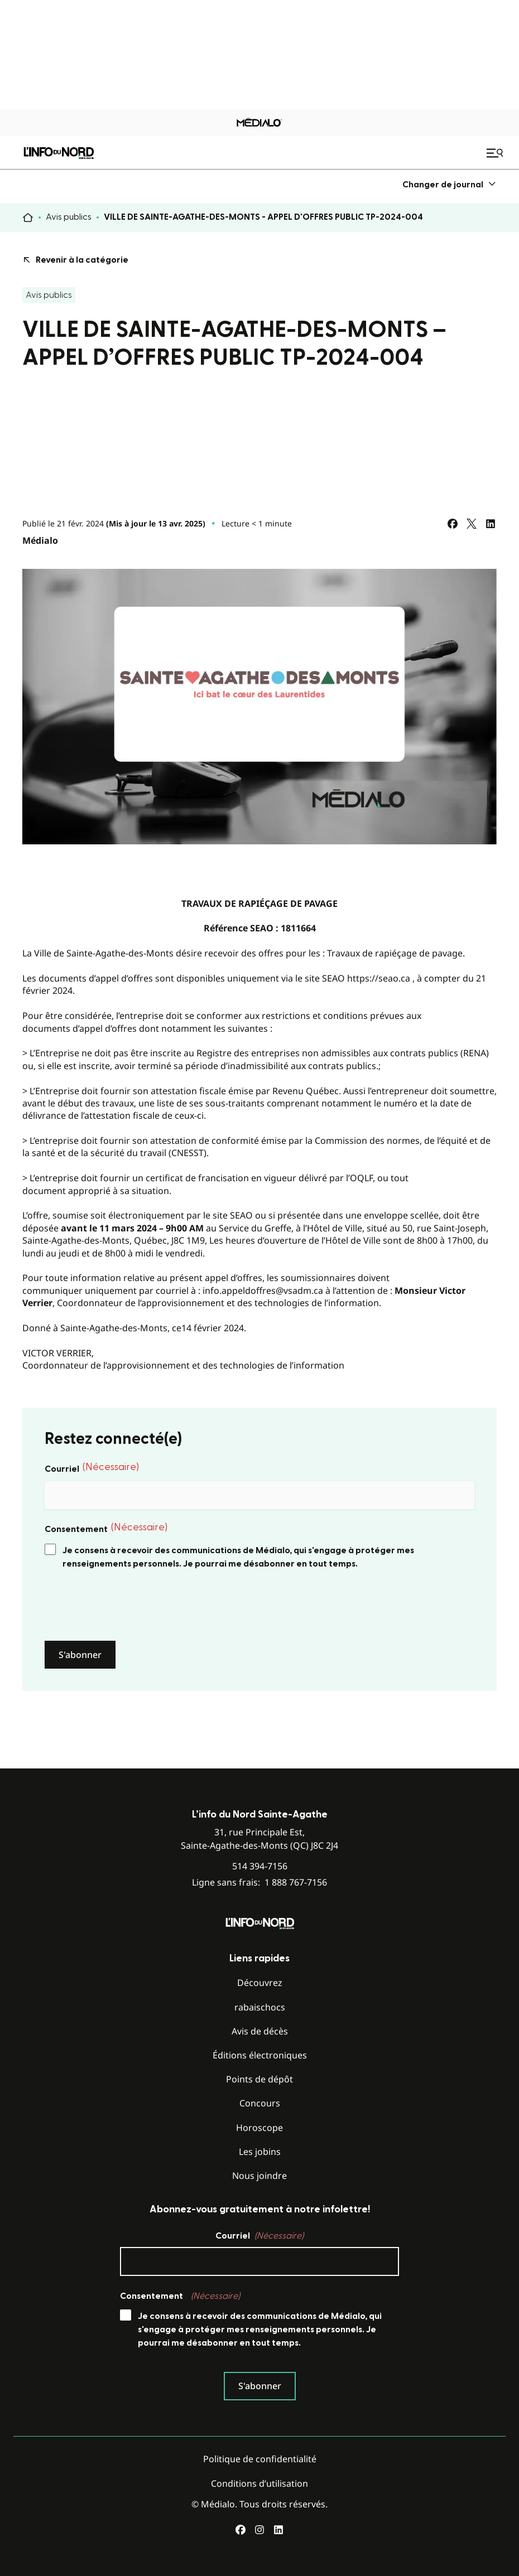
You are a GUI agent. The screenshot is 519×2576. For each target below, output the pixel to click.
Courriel (92, 1467)
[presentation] (129, 1605)
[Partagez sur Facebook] (452, 524)
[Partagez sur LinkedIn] (490, 524)
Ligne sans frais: (259, 1882)
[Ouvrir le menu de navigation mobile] (496, 152)
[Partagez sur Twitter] (471, 524)
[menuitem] (449, 184)
